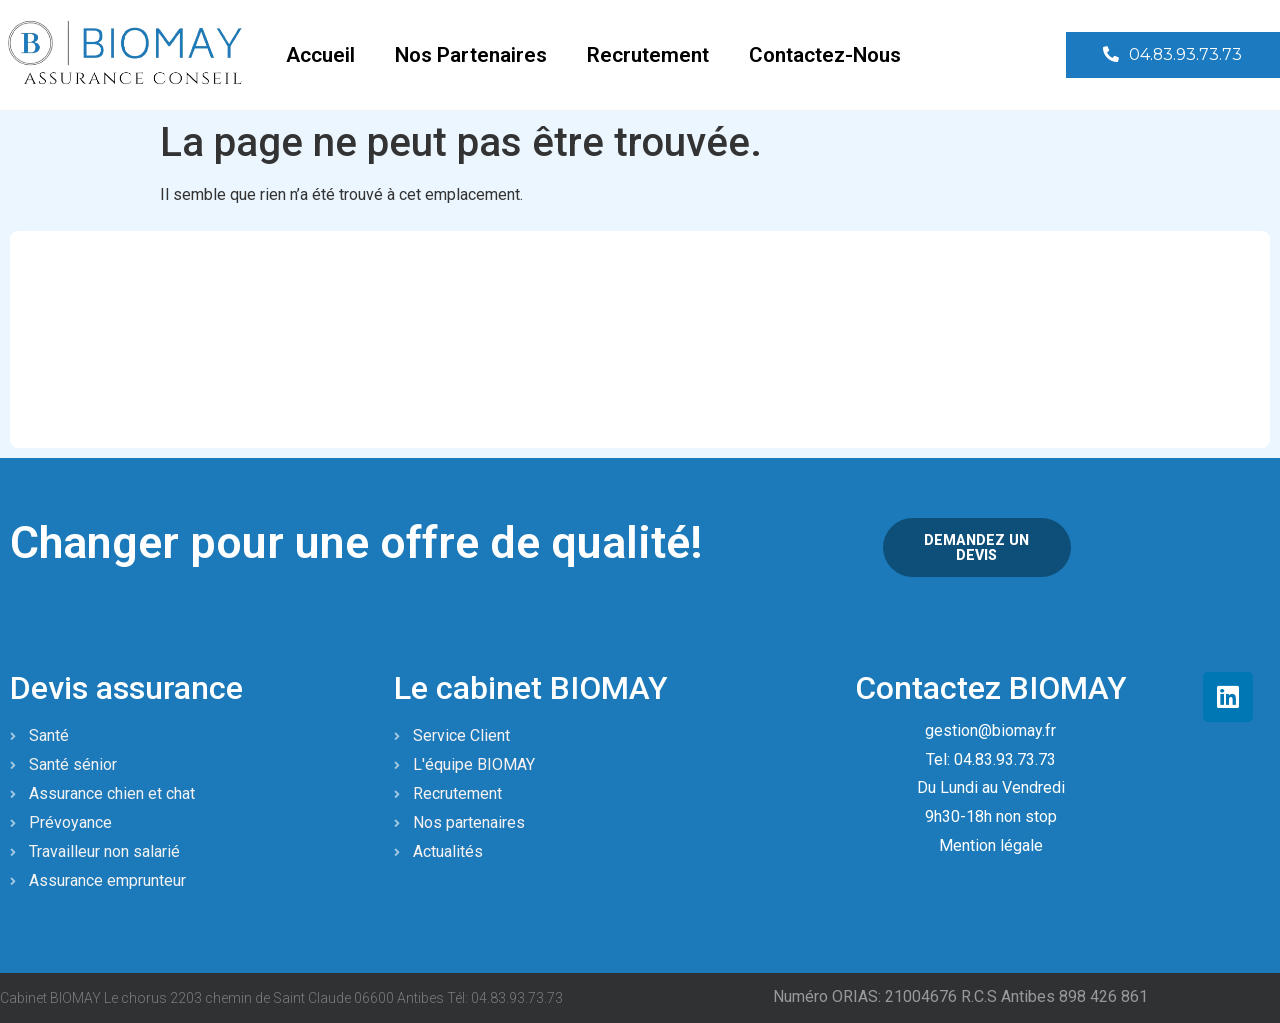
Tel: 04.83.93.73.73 (991, 758)
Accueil (320, 55)
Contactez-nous (825, 55)
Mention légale (991, 845)
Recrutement (648, 55)
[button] (1170, 55)
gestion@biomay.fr (990, 729)
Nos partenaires (471, 55)
